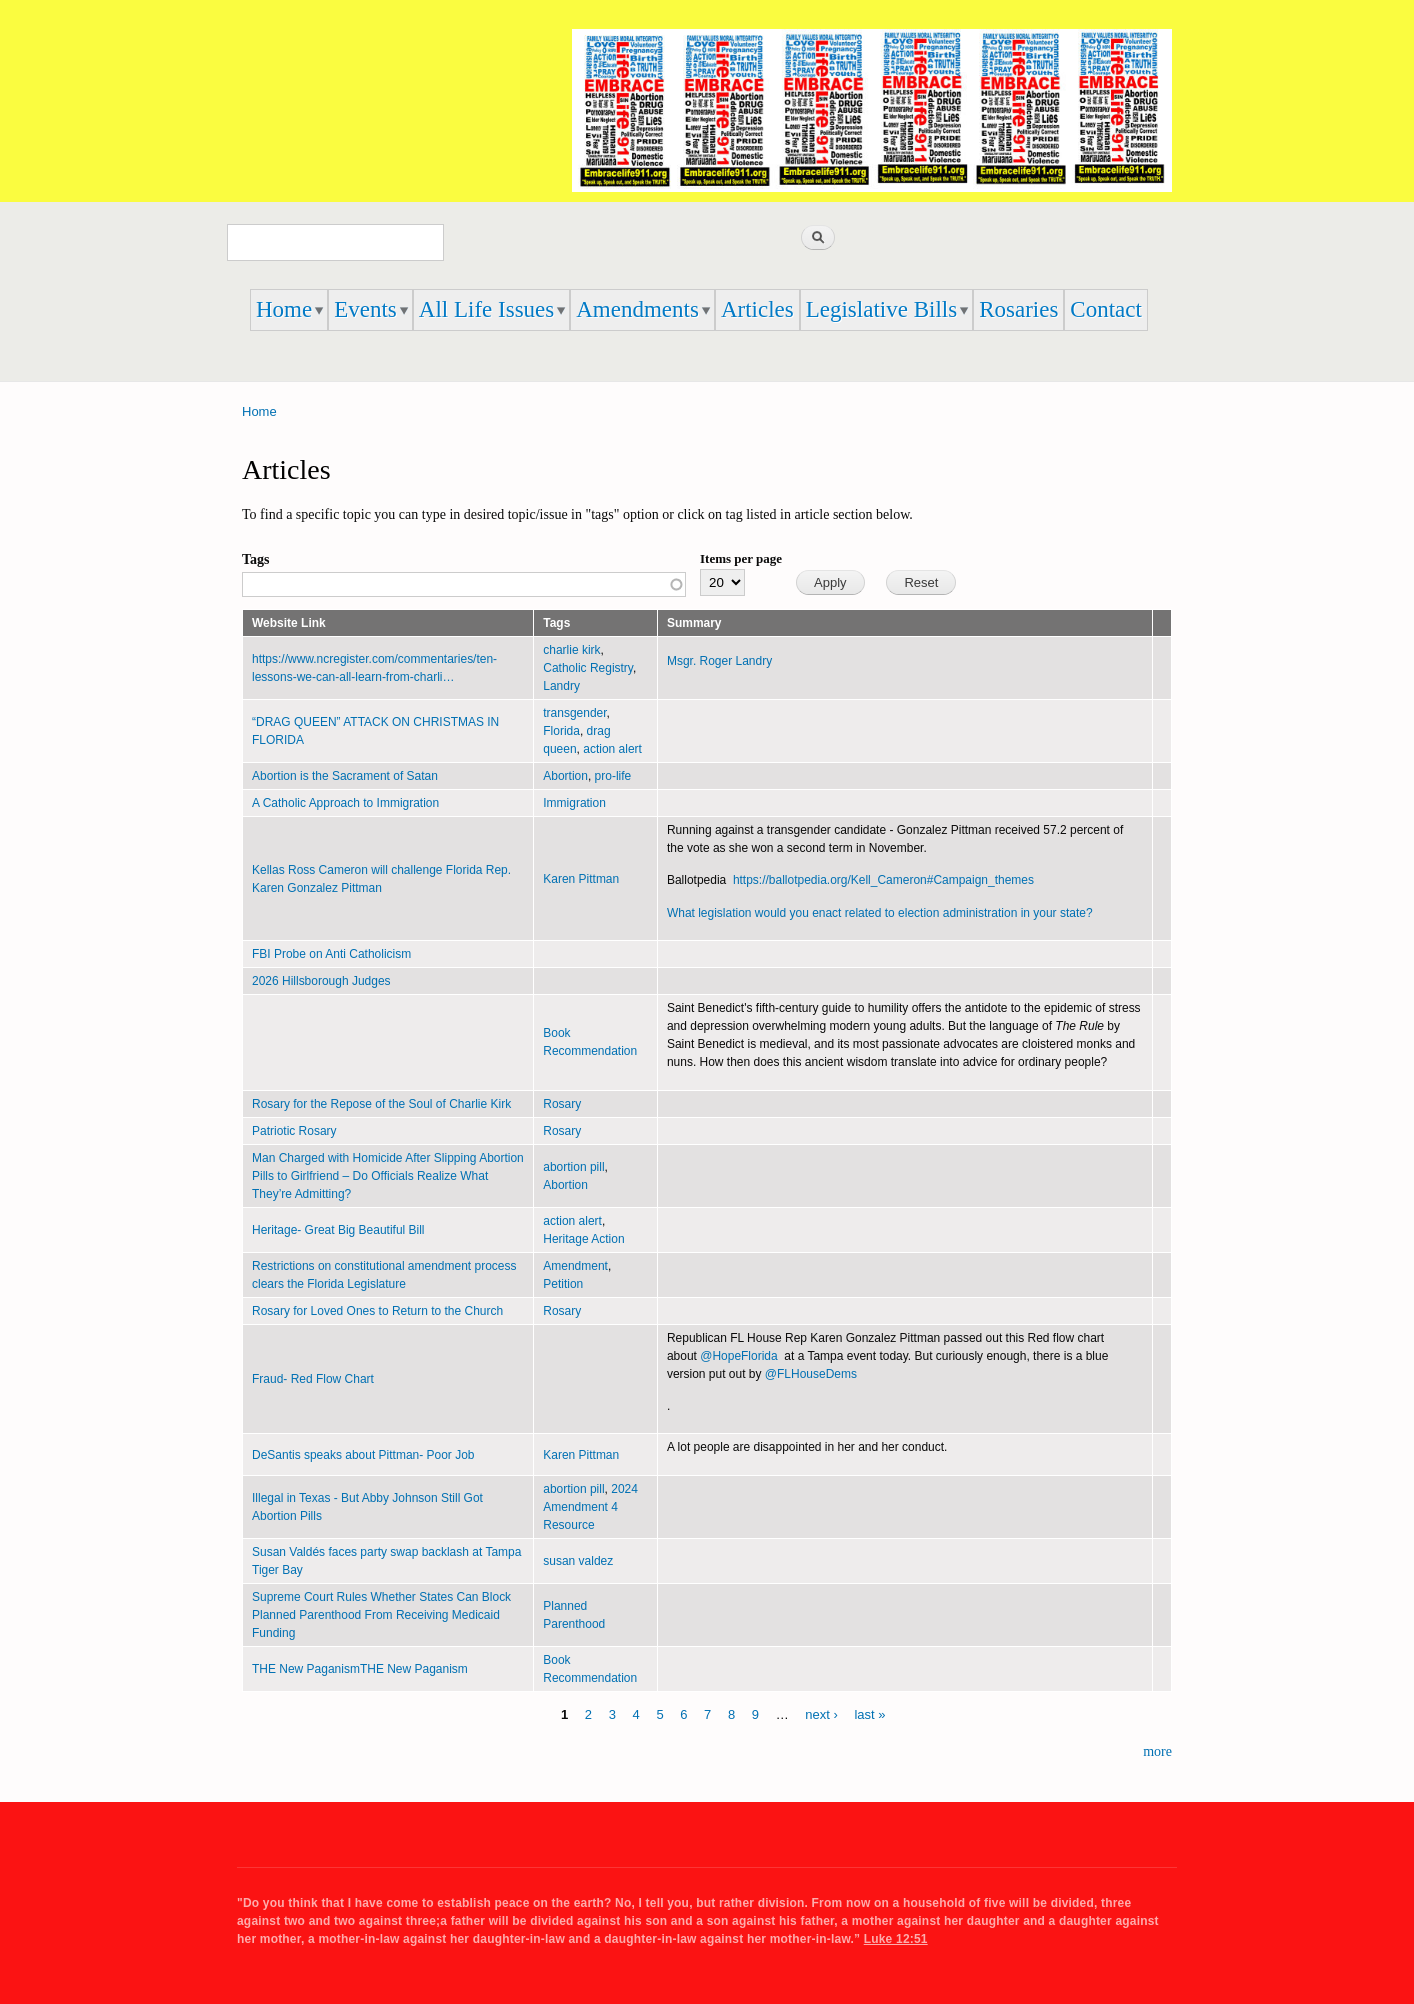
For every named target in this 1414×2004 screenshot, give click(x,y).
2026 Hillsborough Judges (321, 981)
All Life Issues (486, 309)
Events (365, 309)
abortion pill (573, 1167)
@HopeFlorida (738, 1356)
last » (869, 1714)
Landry (561, 686)
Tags (256, 559)
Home (284, 309)
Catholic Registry (588, 668)
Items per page (741, 558)
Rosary (562, 1104)
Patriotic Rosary (294, 1131)
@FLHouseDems (811, 1374)
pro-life (613, 776)
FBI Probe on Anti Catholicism (331, 954)
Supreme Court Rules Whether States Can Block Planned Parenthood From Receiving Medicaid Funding (381, 1615)
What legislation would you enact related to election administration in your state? (880, 913)
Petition (563, 1284)
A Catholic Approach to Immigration (345, 803)
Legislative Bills (881, 309)
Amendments (637, 309)
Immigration (574, 803)
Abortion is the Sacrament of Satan (345, 776)
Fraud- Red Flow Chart (313, 1379)
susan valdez (578, 1561)
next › (821, 1714)
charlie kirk (571, 650)
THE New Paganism (306, 1669)
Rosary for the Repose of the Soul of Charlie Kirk (381, 1104)
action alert (612, 749)
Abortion (565, 776)
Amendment (575, 1266)
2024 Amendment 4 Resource (590, 1507)
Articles (757, 309)
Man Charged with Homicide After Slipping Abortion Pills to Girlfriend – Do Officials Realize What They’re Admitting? (388, 1176)
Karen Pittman (581, 879)
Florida (561, 731)
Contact (1106, 309)
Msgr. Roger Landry (721, 661)
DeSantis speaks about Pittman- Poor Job (363, 1455)
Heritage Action (583, 1239)
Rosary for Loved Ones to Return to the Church (377, 1311)
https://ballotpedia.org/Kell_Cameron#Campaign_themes (883, 880)
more (1157, 1751)
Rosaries (1018, 309)
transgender (574, 713)
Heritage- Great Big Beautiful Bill (338, 1230)
